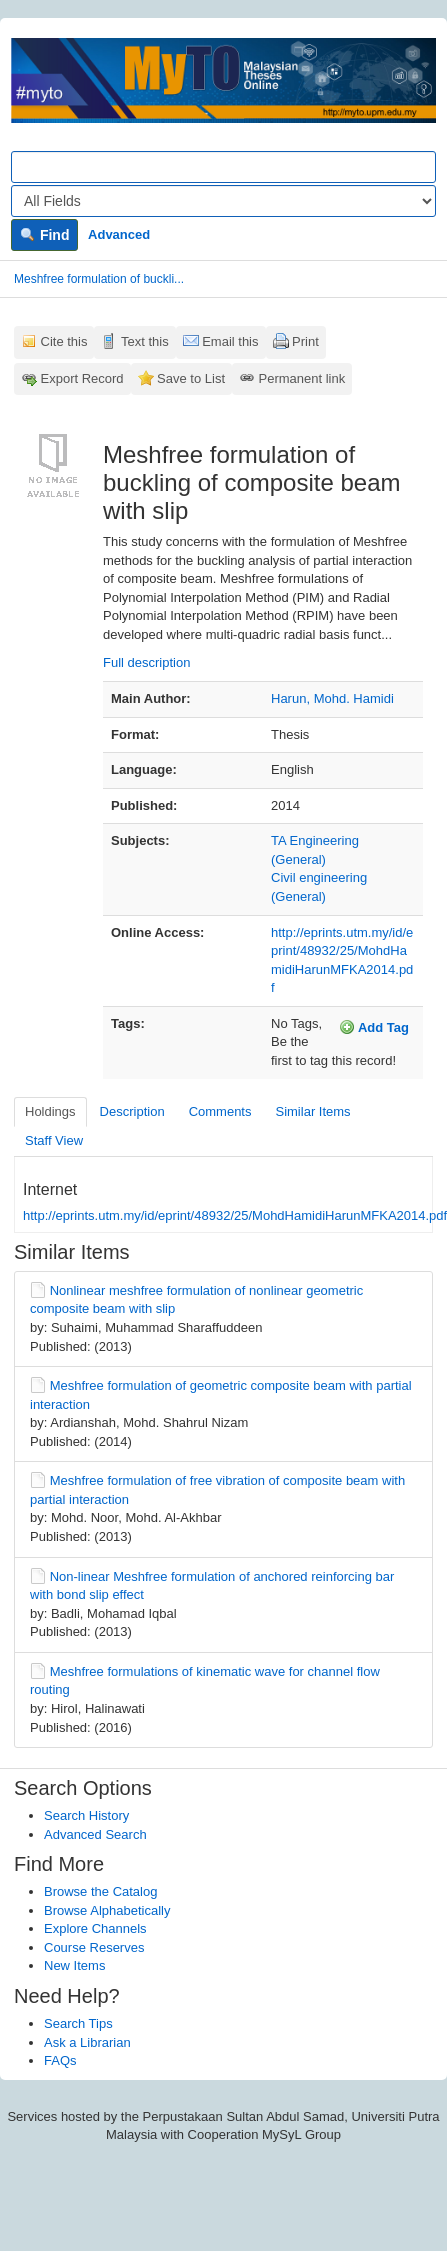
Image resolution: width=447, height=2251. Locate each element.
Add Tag (374, 1027)
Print (305, 341)
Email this (230, 341)
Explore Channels (95, 1928)
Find (44, 235)
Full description (146, 662)
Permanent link (302, 378)
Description (132, 1111)
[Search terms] (223, 167)
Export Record (82, 378)
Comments (220, 1111)
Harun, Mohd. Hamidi (332, 698)
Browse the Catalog (100, 1891)
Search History (86, 1815)
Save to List (191, 378)
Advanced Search (95, 1834)
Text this (145, 341)
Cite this (64, 341)
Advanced (119, 234)
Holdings (50, 1111)
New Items (74, 1965)
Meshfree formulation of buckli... (99, 279)
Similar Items (312, 1111)
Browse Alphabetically (107, 1910)
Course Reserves (94, 1947)
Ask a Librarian (87, 2042)
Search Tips (78, 2023)
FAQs (60, 2060)
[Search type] (223, 201)
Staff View (54, 1140)
